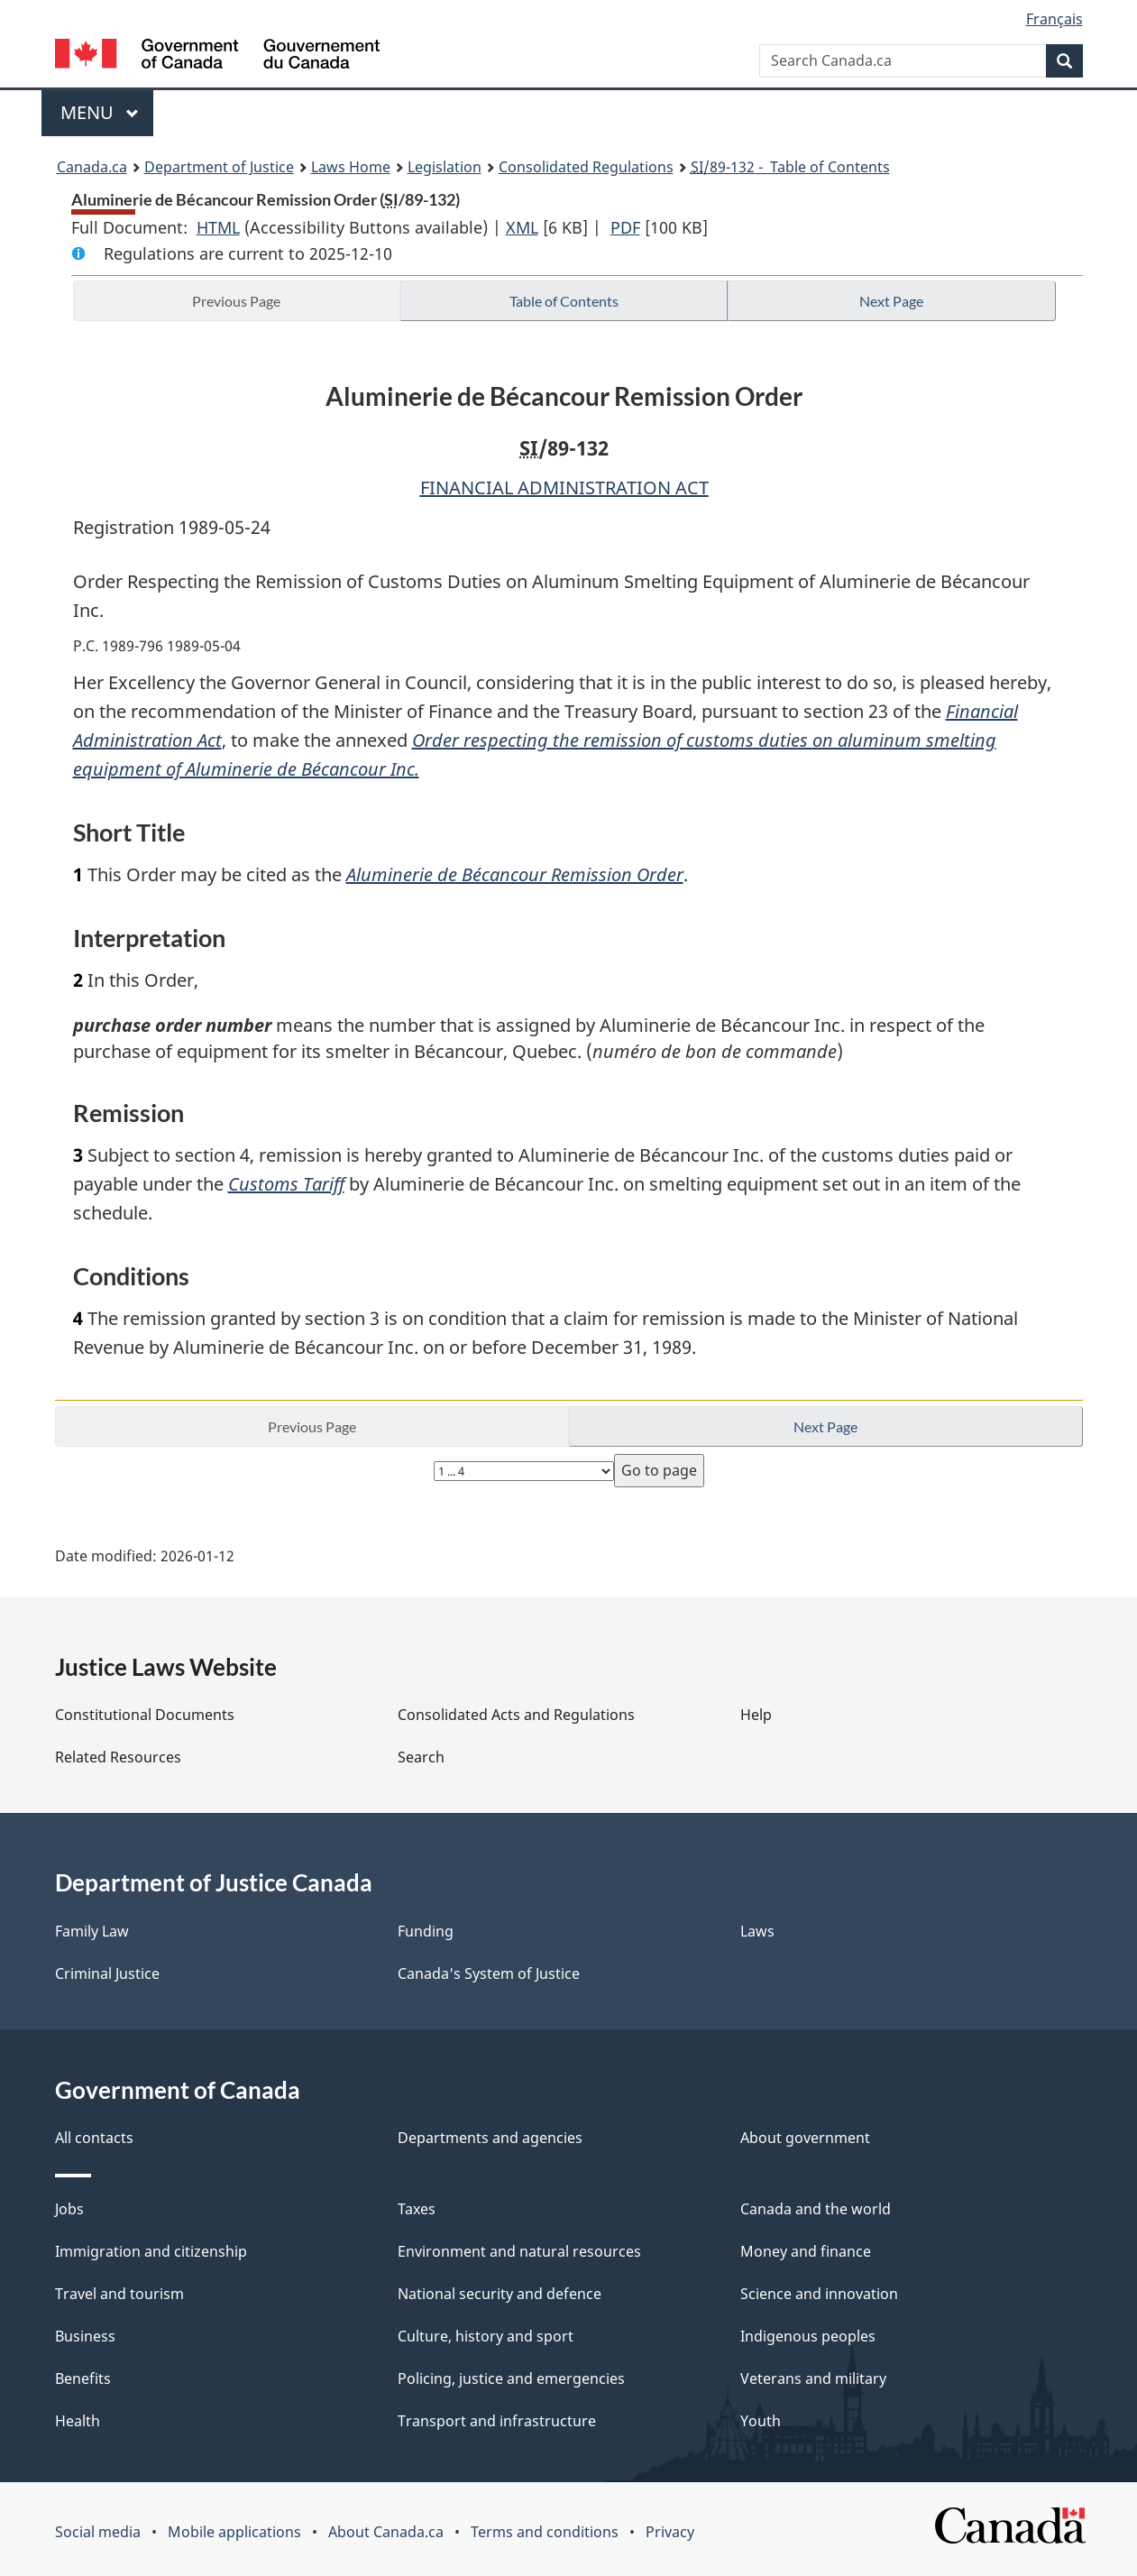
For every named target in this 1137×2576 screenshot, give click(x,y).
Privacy (670, 2532)
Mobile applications (234, 2532)
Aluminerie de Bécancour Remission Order (514, 874)
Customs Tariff (286, 1184)
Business (85, 2336)
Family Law (92, 1931)
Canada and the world (815, 2209)
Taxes (417, 2209)
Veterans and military (813, 2378)
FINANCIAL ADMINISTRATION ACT (564, 487)
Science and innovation (819, 2294)
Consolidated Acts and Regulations (516, 1715)
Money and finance (805, 2251)
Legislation (444, 167)
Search (421, 1757)
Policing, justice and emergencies (511, 2378)
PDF (625, 227)
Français (1054, 19)
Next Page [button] (891, 300)
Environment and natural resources (519, 2251)
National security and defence (499, 2294)
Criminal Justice (107, 1973)
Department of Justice (219, 167)
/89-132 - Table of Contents (790, 167)
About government (805, 2138)
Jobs (69, 2209)
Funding (426, 1931)
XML (522, 227)
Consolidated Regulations (586, 167)
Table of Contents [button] (564, 300)
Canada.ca (92, 167)
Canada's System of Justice (489, 1973)
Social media (98, 2532)
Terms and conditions (545, 2532)
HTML (218, 227)
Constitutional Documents (144, 1715)
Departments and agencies (490, 2138)
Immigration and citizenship (151, 2251)
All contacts (94, 2138)
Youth (760, 2421)
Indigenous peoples (808, 2336)
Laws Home (350, 167)
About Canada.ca (386, 2532)
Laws (757, 1931)
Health (77, 2421)
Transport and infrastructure (497, 2421)
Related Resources (118, 1757)
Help (756, 1715)
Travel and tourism (119, 2294)
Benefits (83, 2378)
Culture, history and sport (485, 2336)
